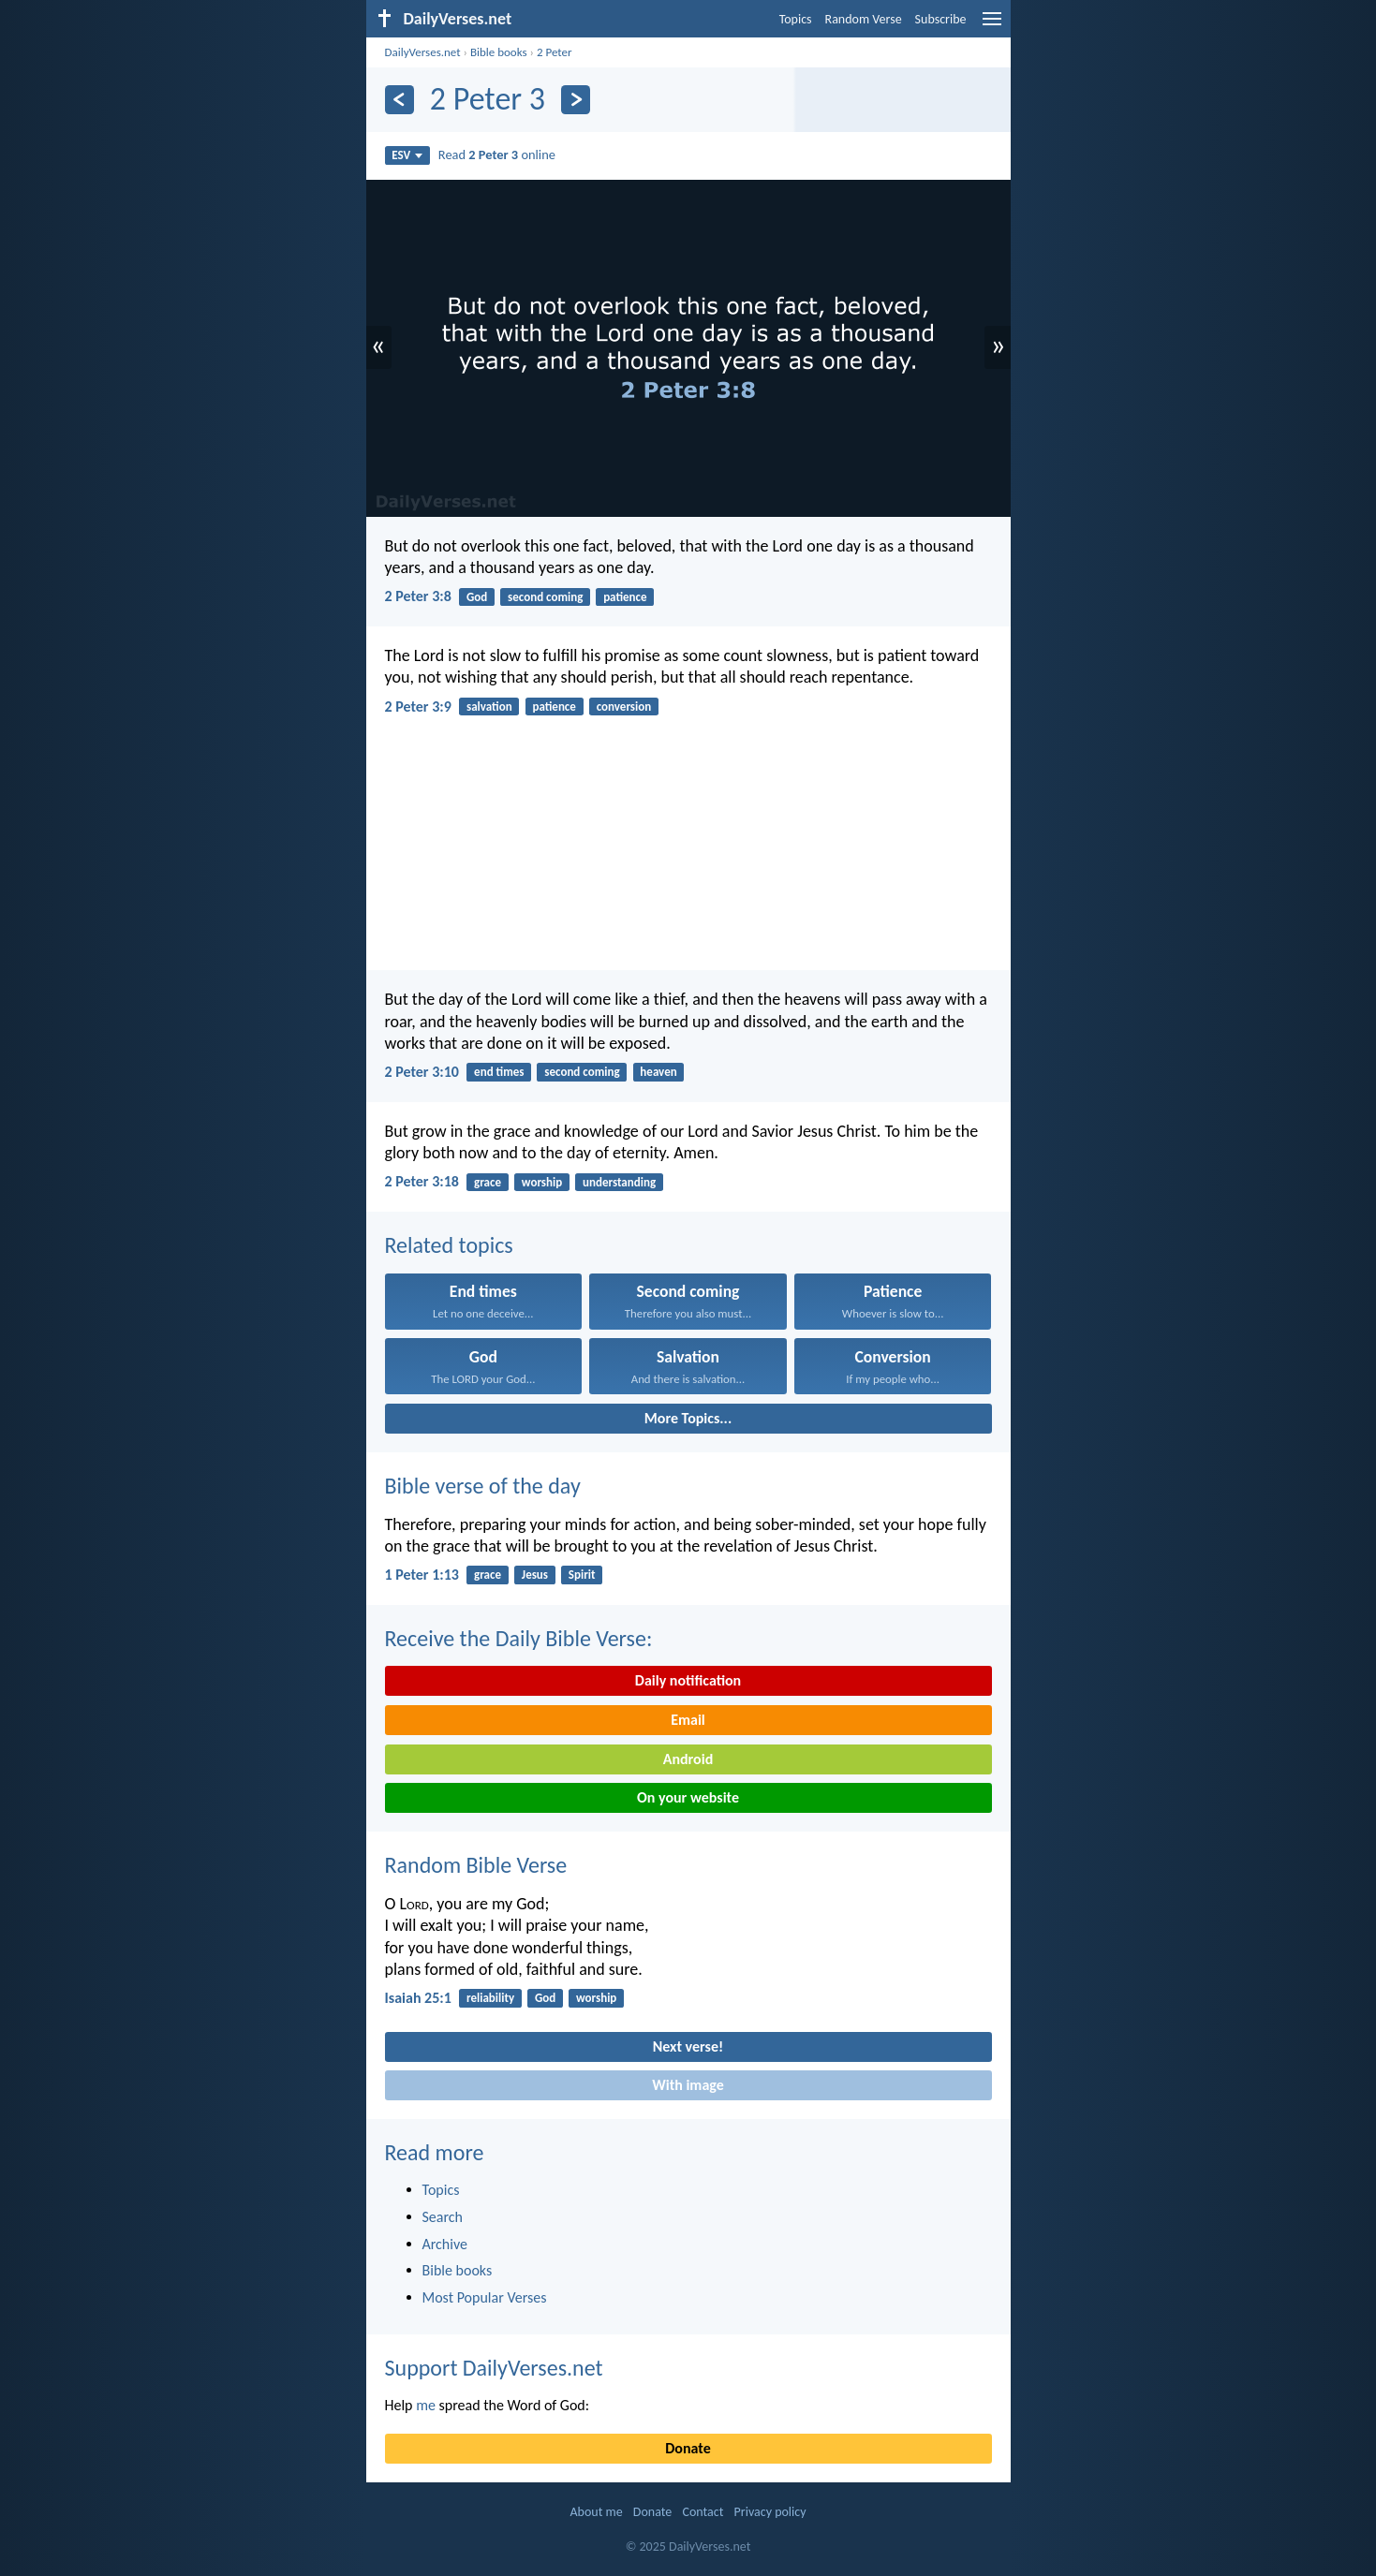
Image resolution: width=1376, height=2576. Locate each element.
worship (542, 1182)
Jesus (535, 1575)
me (426, 2405)
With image (688, 2085)
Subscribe (941, 19)
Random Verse (863, 19)
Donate (687, 2448)
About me (596, 2512)
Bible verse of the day (483, 1485)
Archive (444, 2244)
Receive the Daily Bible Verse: (519, 1638)
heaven (658, 1072)
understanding (619, 1182)
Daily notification (688, 1680)
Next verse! (688, 2046)
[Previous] (399, 99)
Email (688, 1720)
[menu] (992, 26)
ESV (407, 155)
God (476, 597)
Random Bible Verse (476, 1864)
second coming (545, 597)
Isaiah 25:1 (418, 1998)
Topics (795, 19)
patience (624, 597)
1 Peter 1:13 (422, 1574)
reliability (490, 1998)
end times (499, 1072)
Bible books (498, 52)
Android (688, 1759)
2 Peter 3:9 (418, 706)
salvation (489, 706)
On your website (688, 1797)
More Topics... (688, 1418)
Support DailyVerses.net (494, 2367)
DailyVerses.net (423, 52)
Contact (702, 2512)
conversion (624, 706)
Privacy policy (770, 2512)
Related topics (449, 1245)
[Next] (575, 99)
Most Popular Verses (484, 2297)
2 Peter (554, 52)
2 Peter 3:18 (422, 1181)
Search (443, 2217)
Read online (496, 154)
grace (487, 1182)
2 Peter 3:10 (422, 1072)
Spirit (582, 1575)
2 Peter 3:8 (418, 596)
